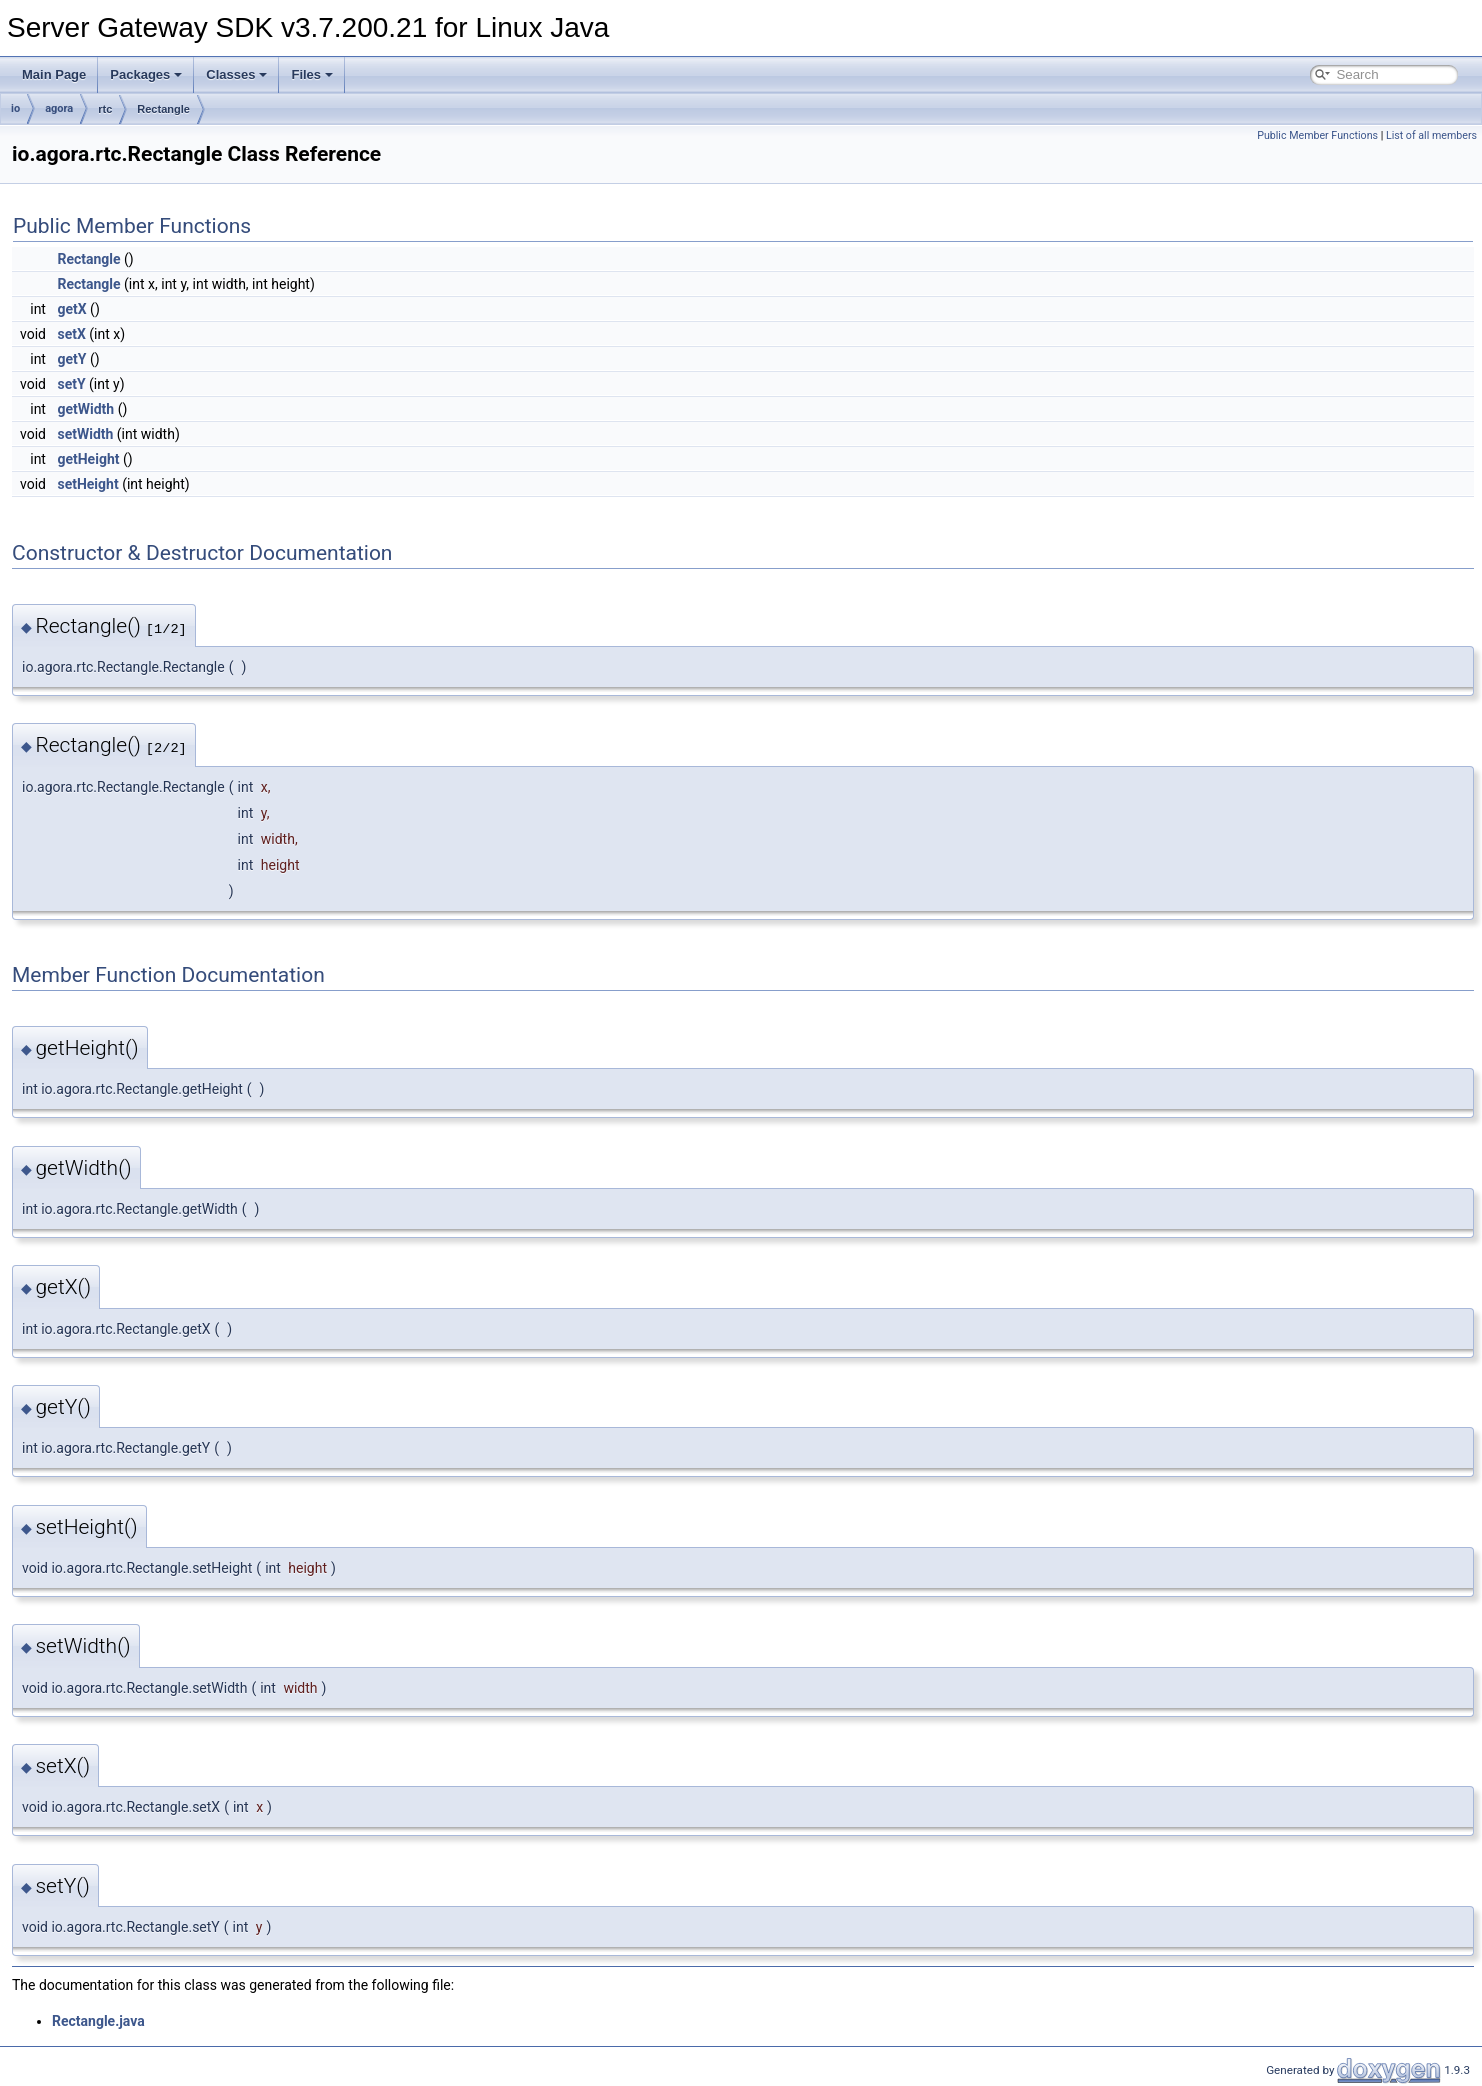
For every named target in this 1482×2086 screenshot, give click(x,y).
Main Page (54, 74)
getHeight (88, 459)
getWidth (85, 409)
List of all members (1431, 135)
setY (71, 384)
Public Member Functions (1317, 135)
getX (71, 309)
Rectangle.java (98, 2021)
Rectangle (163, 109)
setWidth (85, 434)
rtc (105, 109)
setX (71, 334)
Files (312, 74)
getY (71, 359)
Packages (146, 74)
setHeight (87, 484)
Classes (236, 74)
